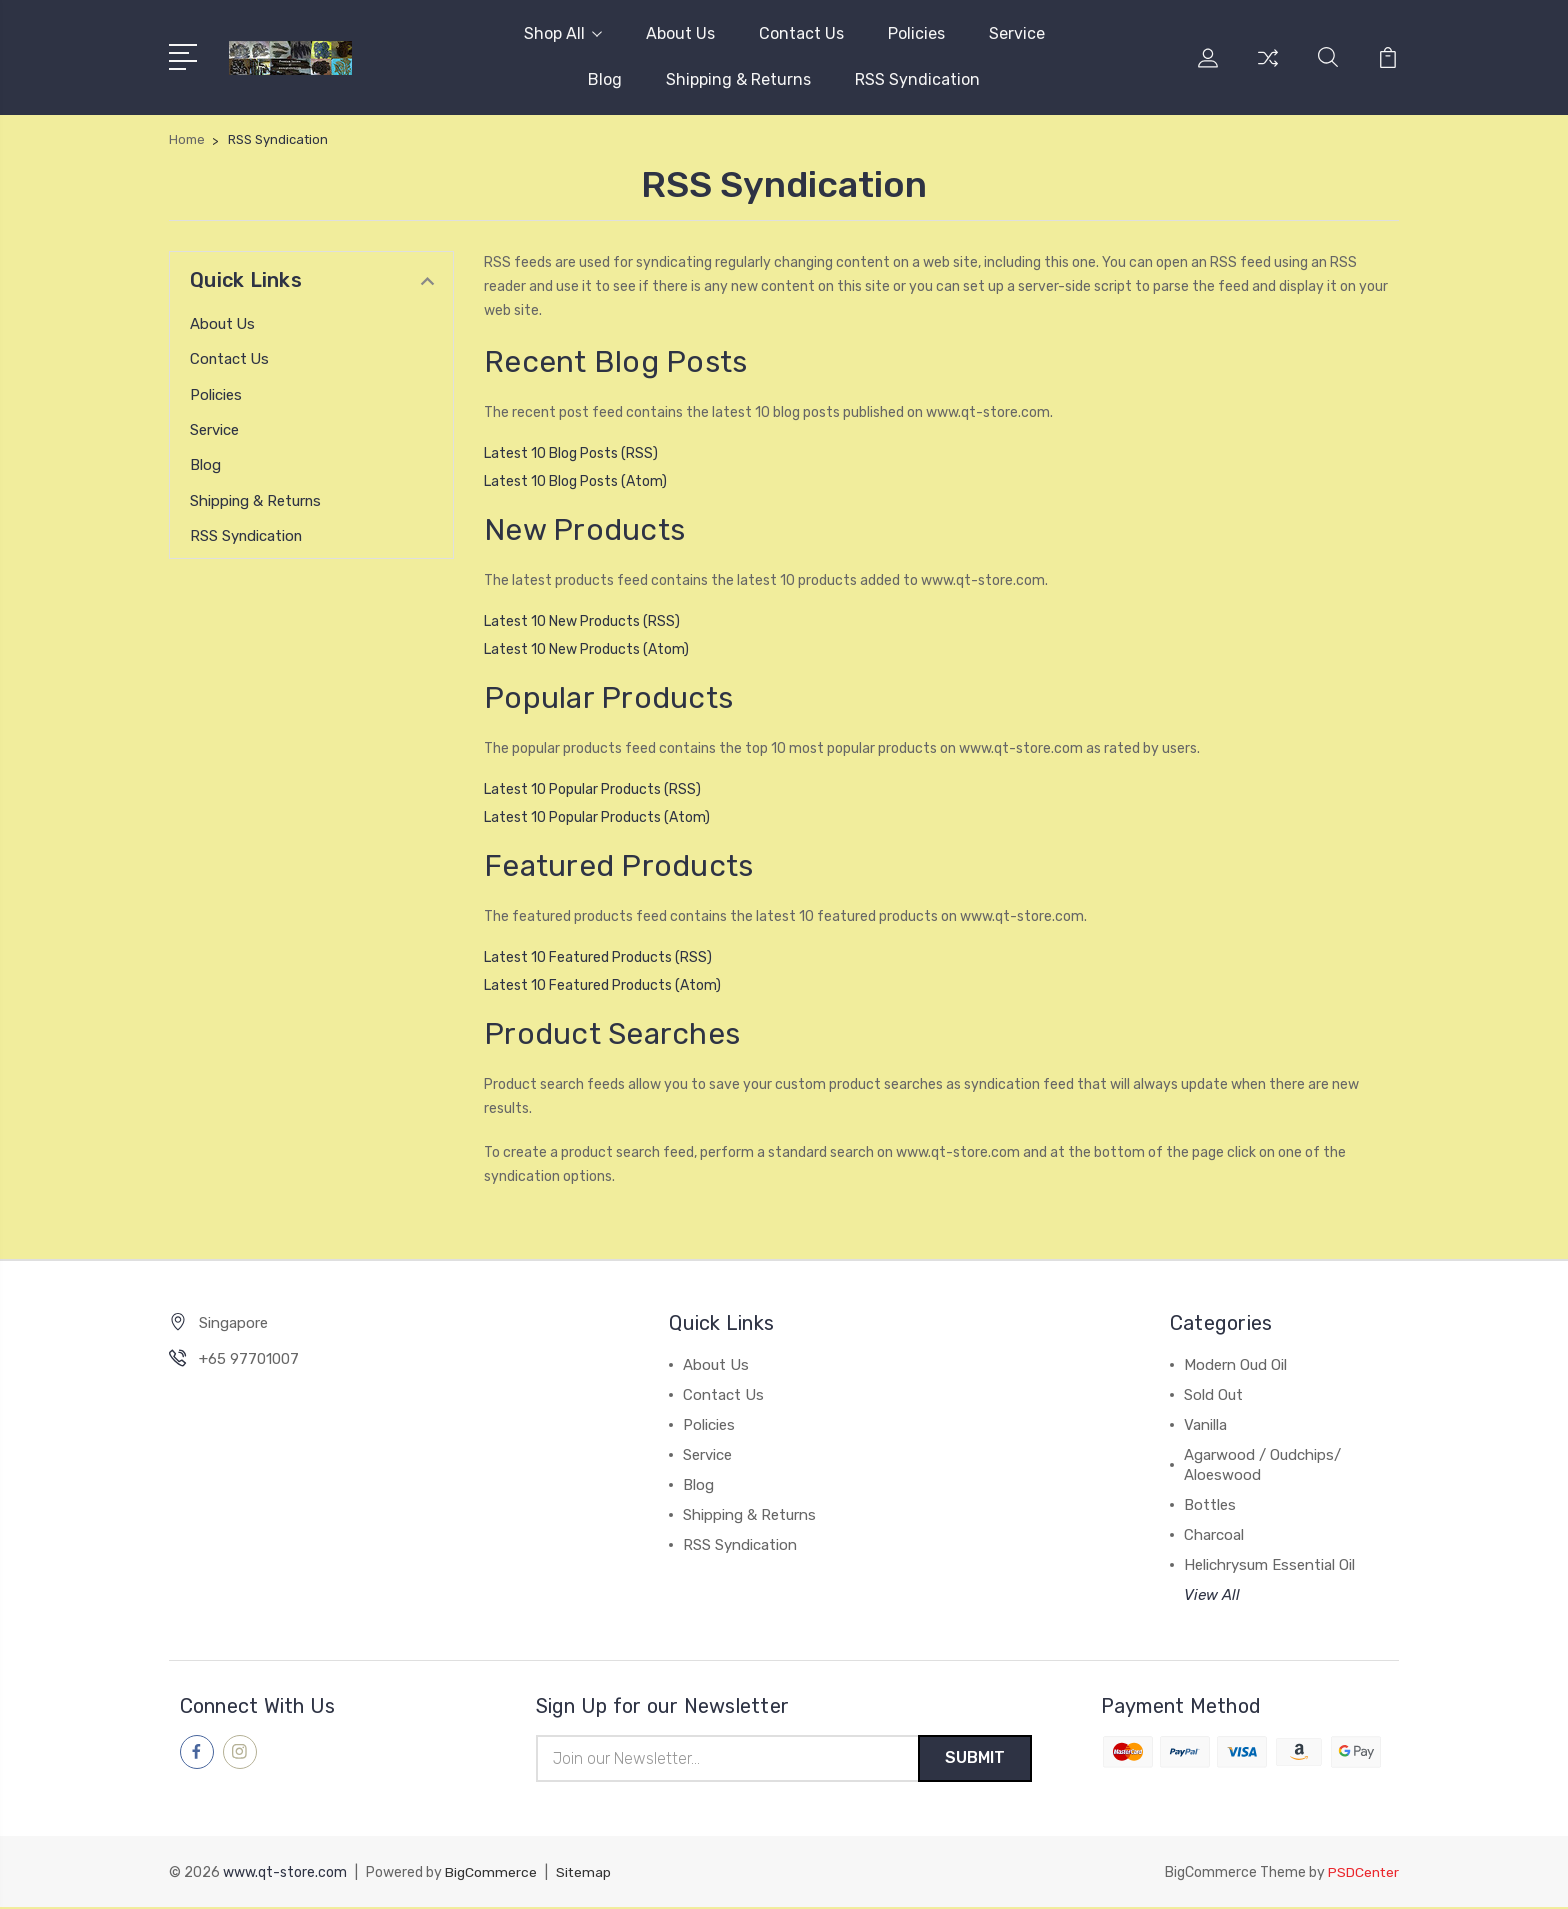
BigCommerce (491, 1874)
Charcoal (1214, 1535)
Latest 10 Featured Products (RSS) (598, 957)
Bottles (1210, 1505)
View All (1212, 1595)
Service (1017, 33)
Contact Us (801, 33)
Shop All (563, 33)
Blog (605, 79)
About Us (680, 33)
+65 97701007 (249, 1359)
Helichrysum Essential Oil (1269, 1565)
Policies (916, 33)
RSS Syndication (917, 79)
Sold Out (1213, 1395)
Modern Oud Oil (1235, 1365)
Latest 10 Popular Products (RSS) (592, 789)
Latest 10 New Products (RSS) (582, 621)
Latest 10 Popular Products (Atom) (597, 817)
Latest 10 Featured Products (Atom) (602, 985)
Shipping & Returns (738, 79)
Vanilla (1205, 1425)
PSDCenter (1363, 1874)
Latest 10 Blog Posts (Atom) (575, 481)
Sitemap (584, 1874)
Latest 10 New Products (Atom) (586, 649)
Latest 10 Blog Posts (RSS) (571, 453)
